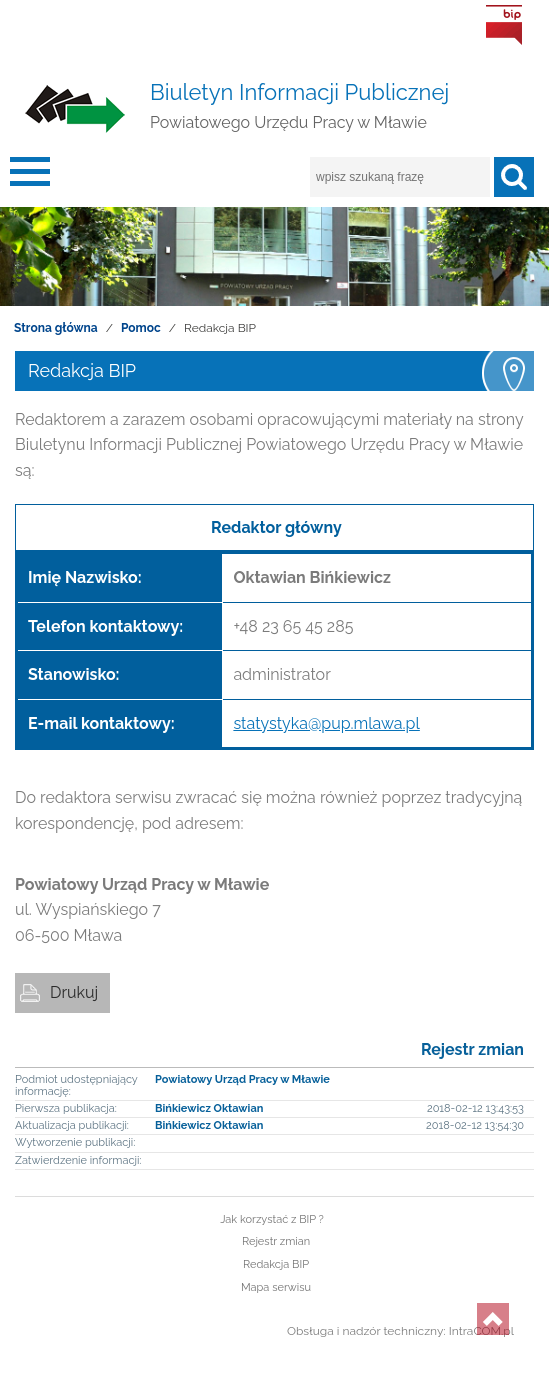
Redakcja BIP (276, 1264)
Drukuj (74, 992)
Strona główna (56, 328)
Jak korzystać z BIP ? (272, 1219)
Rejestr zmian (472, 1049)
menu (30, 177)
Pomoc (141, 328)
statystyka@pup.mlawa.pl (326, 723)
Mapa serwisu (276, 1287)
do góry (493, 1319)
